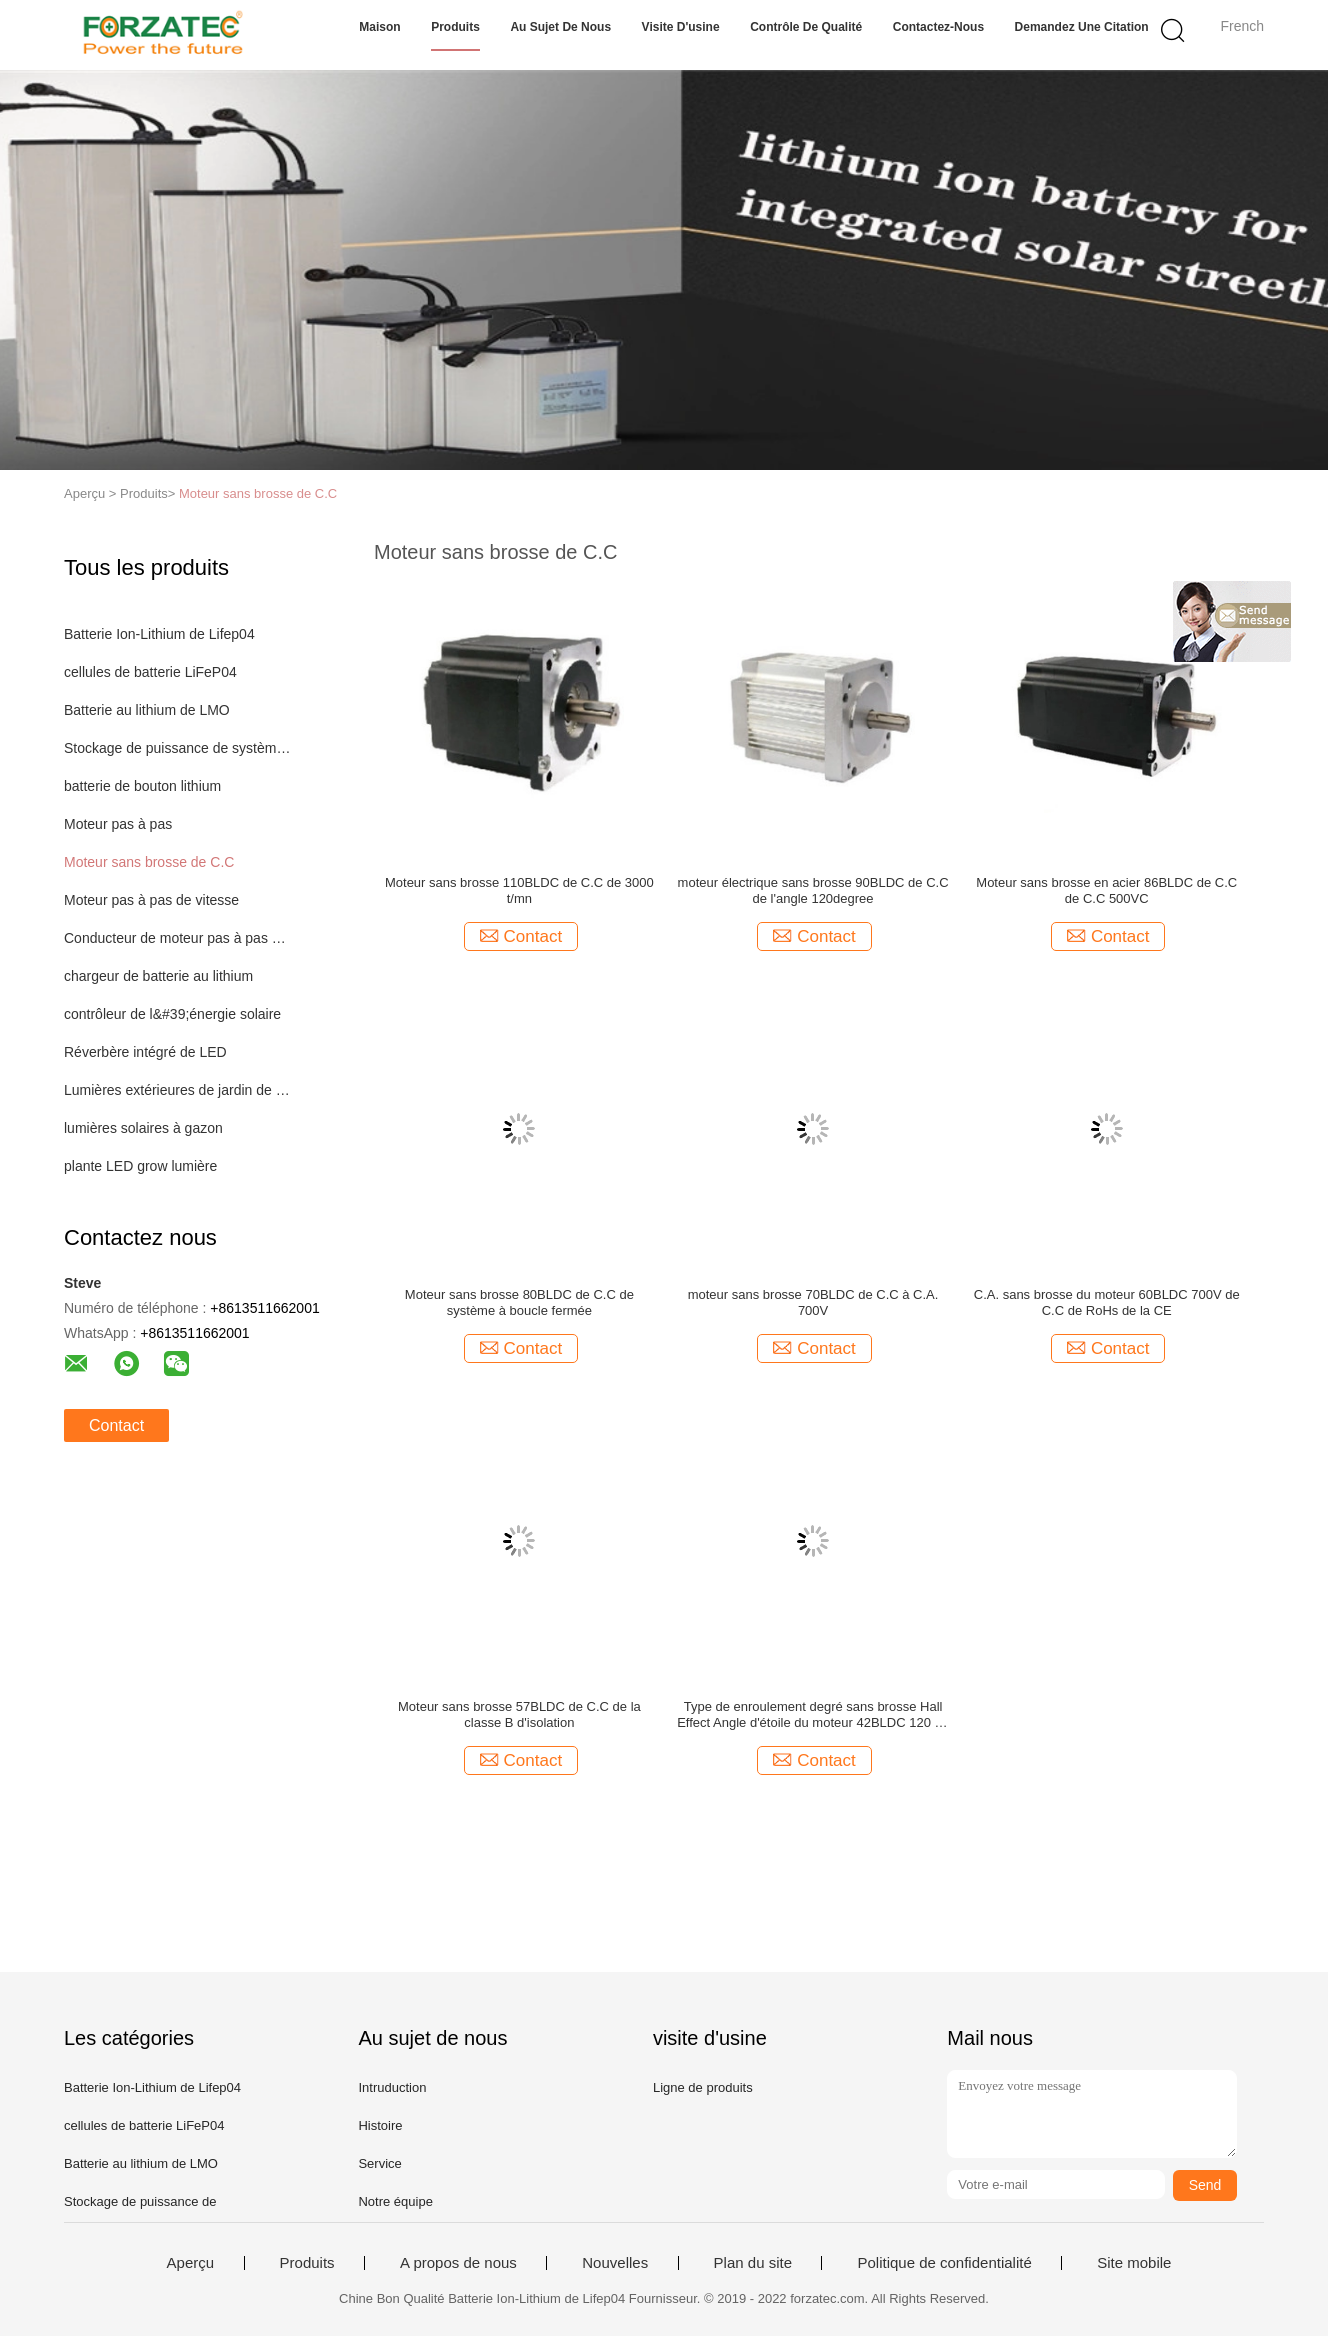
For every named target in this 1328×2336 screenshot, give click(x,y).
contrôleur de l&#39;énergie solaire (172, 1014)
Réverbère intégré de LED (145, 1052)
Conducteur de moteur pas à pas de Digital (177, 938)
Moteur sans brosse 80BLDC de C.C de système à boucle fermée (519, 1302)
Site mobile (1134, 2263)
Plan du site (753, 2263)
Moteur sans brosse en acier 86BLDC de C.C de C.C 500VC (1106, 890)
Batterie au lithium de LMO (147, 710)
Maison (379, 27)
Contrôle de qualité (806, 27)
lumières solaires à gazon (143, 1128)
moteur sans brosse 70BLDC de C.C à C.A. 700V (813, 1302)
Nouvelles (615, 2263)
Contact (116, 1425)
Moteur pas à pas (118, 824)
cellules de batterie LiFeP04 (150, 672)
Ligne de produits (703, 2087)
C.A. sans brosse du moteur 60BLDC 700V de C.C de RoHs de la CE (1107, 1302)
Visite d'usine (681, 27)
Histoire (380, 2125)
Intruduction (392, 2087)
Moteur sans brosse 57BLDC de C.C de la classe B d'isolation (519, 1714)
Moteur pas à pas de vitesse (151, 900)
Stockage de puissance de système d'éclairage (177, 748)
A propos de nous (458, 2263)
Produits (455, 27)
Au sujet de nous (560, 27)
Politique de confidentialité (944, 2263)
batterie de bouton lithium (142, 786)
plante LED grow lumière (140, 1166)
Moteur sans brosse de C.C (258, 493)
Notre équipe (395, 2201)
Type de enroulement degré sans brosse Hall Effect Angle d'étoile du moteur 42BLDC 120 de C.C (813, 1715)
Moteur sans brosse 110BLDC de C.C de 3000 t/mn (519, 890)
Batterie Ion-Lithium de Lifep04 (159, 634)
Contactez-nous (938, 27)
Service (379, 2163)
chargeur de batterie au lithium (158, 976)
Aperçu (191, 2263)
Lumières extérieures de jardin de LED (177, 1090)
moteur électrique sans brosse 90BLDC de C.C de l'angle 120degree (813, 890)
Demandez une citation (1082, 27)
